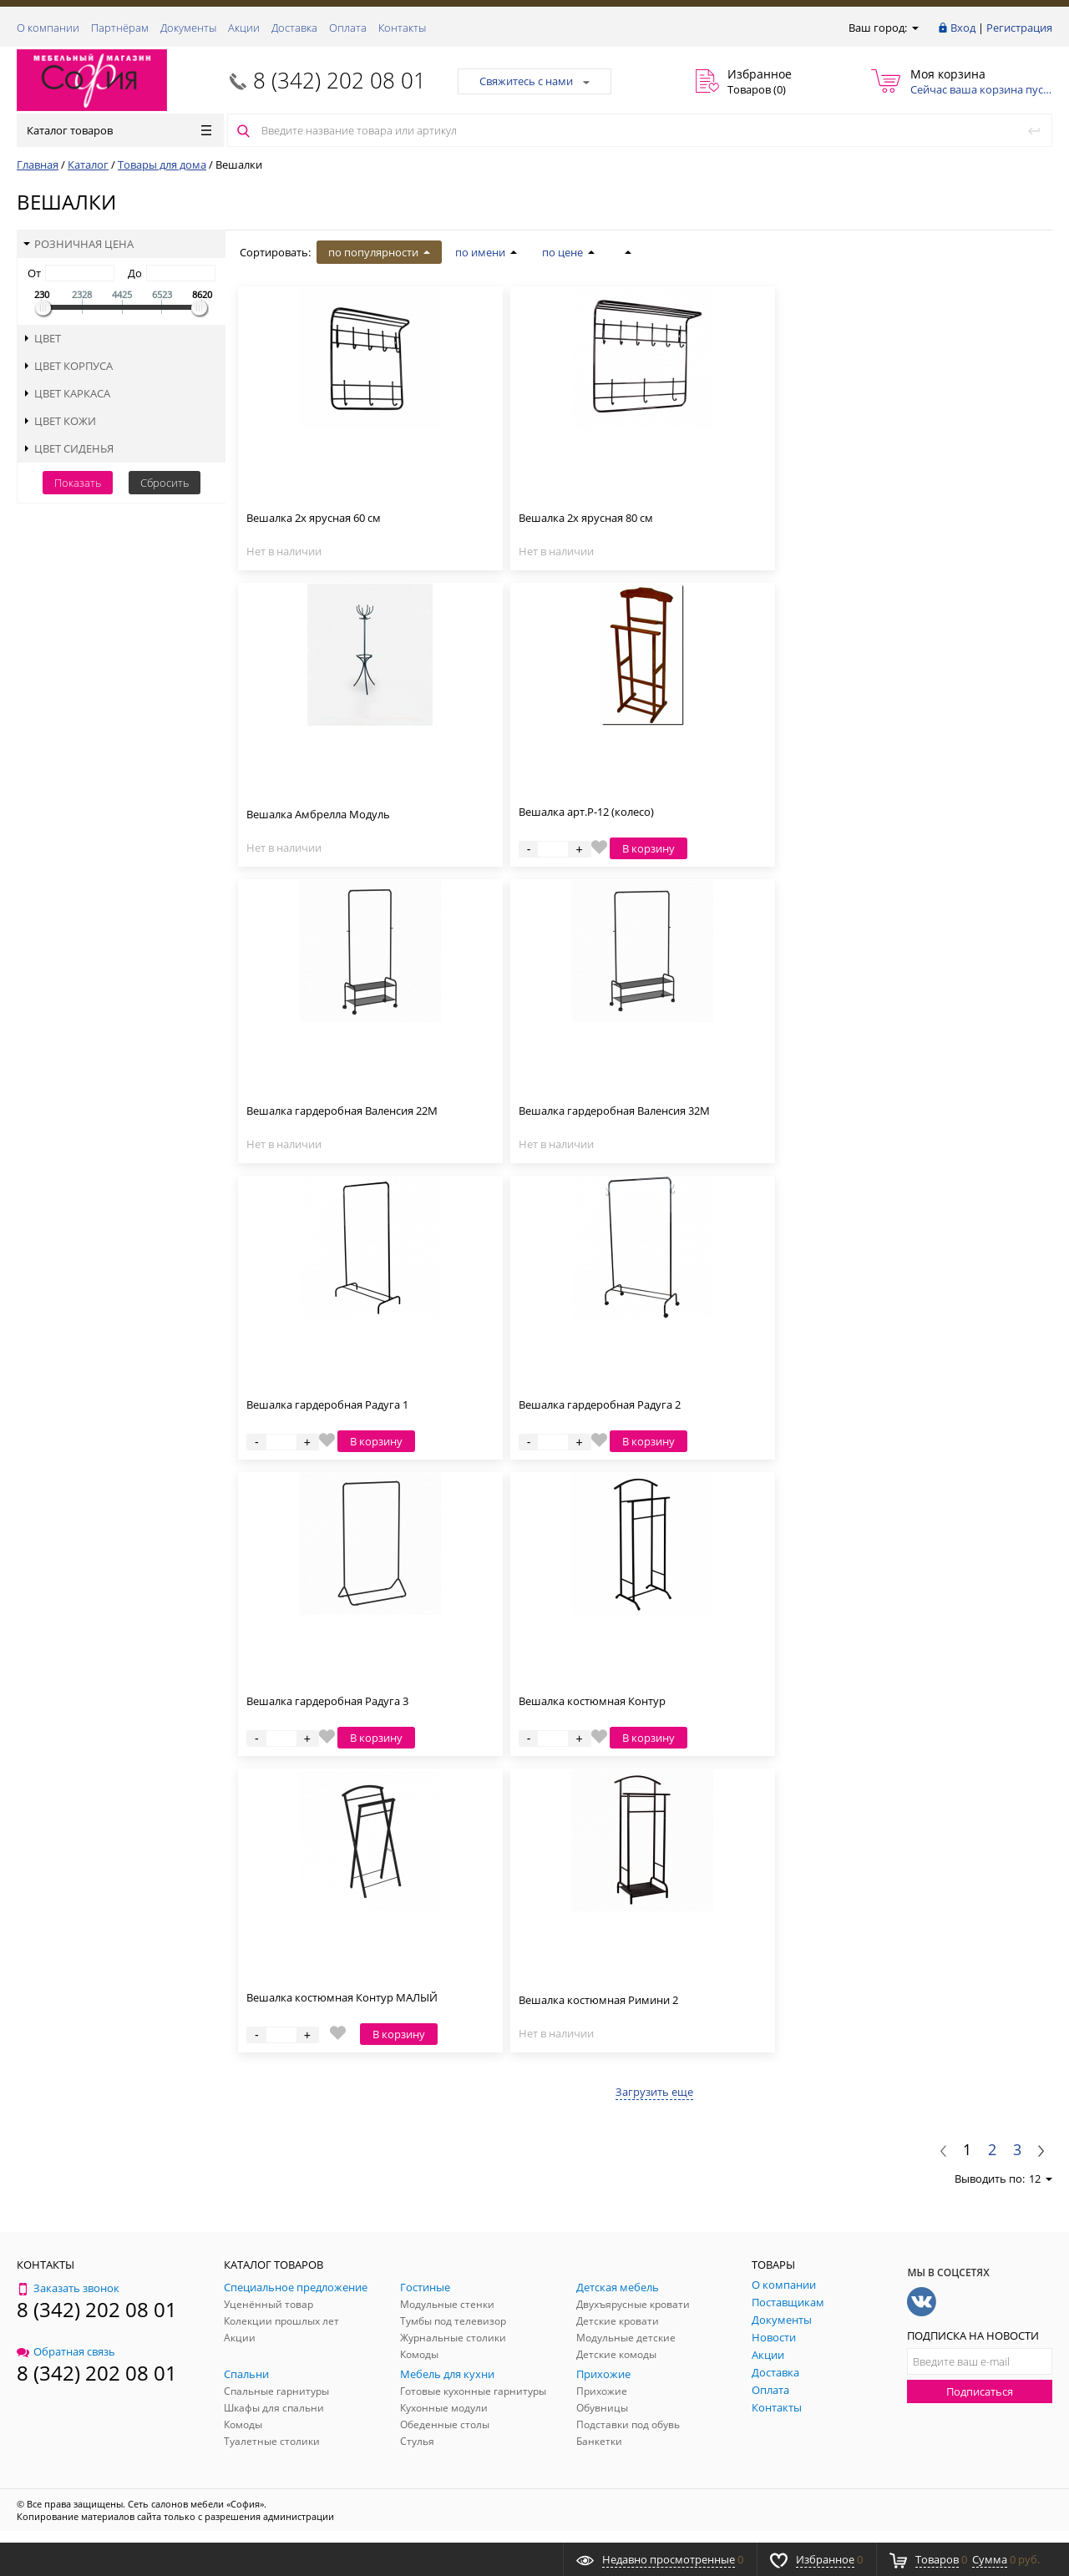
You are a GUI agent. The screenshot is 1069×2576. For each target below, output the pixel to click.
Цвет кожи (59, 420)
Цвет (42, 338)
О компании (48, 27)
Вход (962, 27)
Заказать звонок (68, 2287)
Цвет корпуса (68, 365)
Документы (188, 27)
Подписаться (979, 2391)
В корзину (648, 848)
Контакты (402, 27)
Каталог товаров (119, 130)
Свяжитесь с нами (534, 81)
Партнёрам (120, 27)
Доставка (294, 27)
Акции (244, 27)
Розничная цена (78, 243)
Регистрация (1019, 27)
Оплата (348, 27)
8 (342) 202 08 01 (339, 80)
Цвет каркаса (66, 393)
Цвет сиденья (68, 448)
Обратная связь (66, 2351)
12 (1040, 2178)
